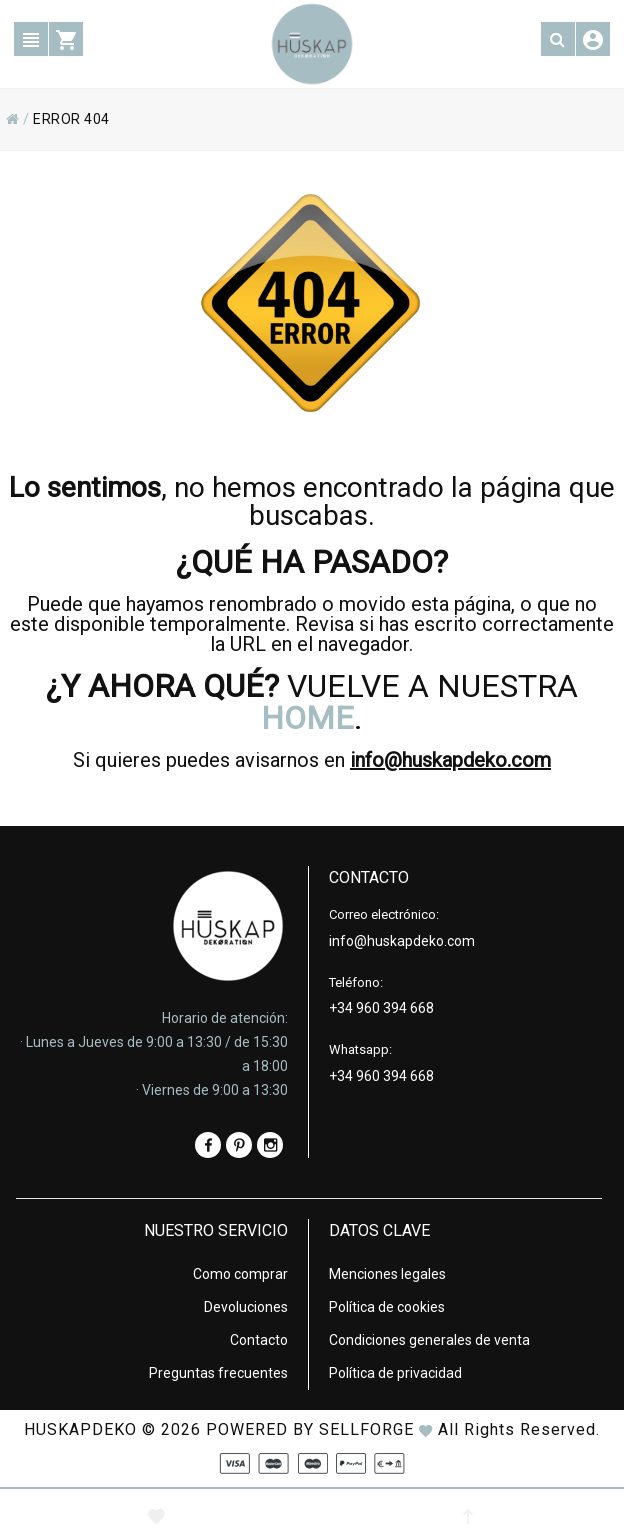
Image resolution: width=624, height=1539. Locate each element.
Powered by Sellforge (310, 1429)
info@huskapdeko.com (450, 760)
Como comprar (240, 1274)
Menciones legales (387, 1274)
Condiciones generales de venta (429, 1340)
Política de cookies (387, 1307)
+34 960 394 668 (381, 1008)
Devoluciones (246, 1307)
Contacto (259, 1340)
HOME (307, 718)
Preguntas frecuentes (218, 1373)
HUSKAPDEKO (80, 1429)
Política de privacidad (395, 1373)
